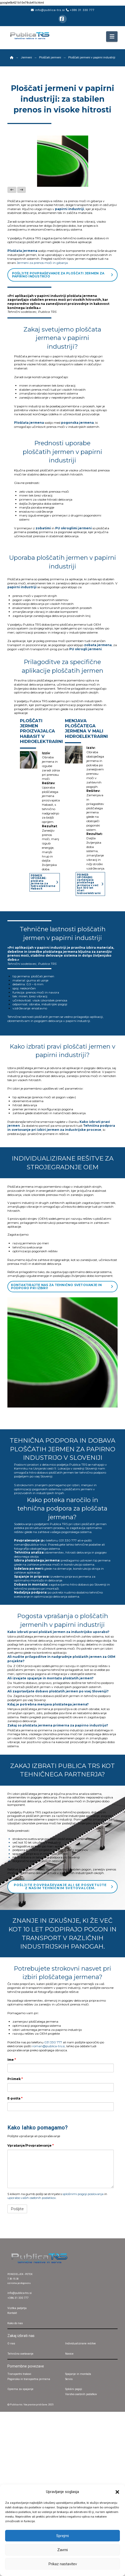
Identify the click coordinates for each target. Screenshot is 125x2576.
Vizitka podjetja (17, 2308)
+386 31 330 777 (80, 10)
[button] (117, 2492)
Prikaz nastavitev (62, 2564)
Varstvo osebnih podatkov (81, 2394)
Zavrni (62, 2550)
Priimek (15, 2079)
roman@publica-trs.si (48, 2046)
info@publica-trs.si (48, 10)
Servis (69, 2379)
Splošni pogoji (73, 2389)
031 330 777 (53, 2042)
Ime (11, 2060)
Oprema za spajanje (20, 2389)
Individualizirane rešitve (80, 2343)
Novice (69, 2353)
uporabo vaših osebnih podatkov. (32, 2198)
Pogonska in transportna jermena (28, 2379)
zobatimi (43, 528)
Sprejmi (62, 2535)
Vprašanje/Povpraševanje (30, 2145)
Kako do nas (15, 2323)
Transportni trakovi (19, 2374)
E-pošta (14, 2098)
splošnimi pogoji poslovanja (83, 2194)
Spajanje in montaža (78, 2374)
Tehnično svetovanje (20, 2353)
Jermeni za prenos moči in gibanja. (43, 263)
